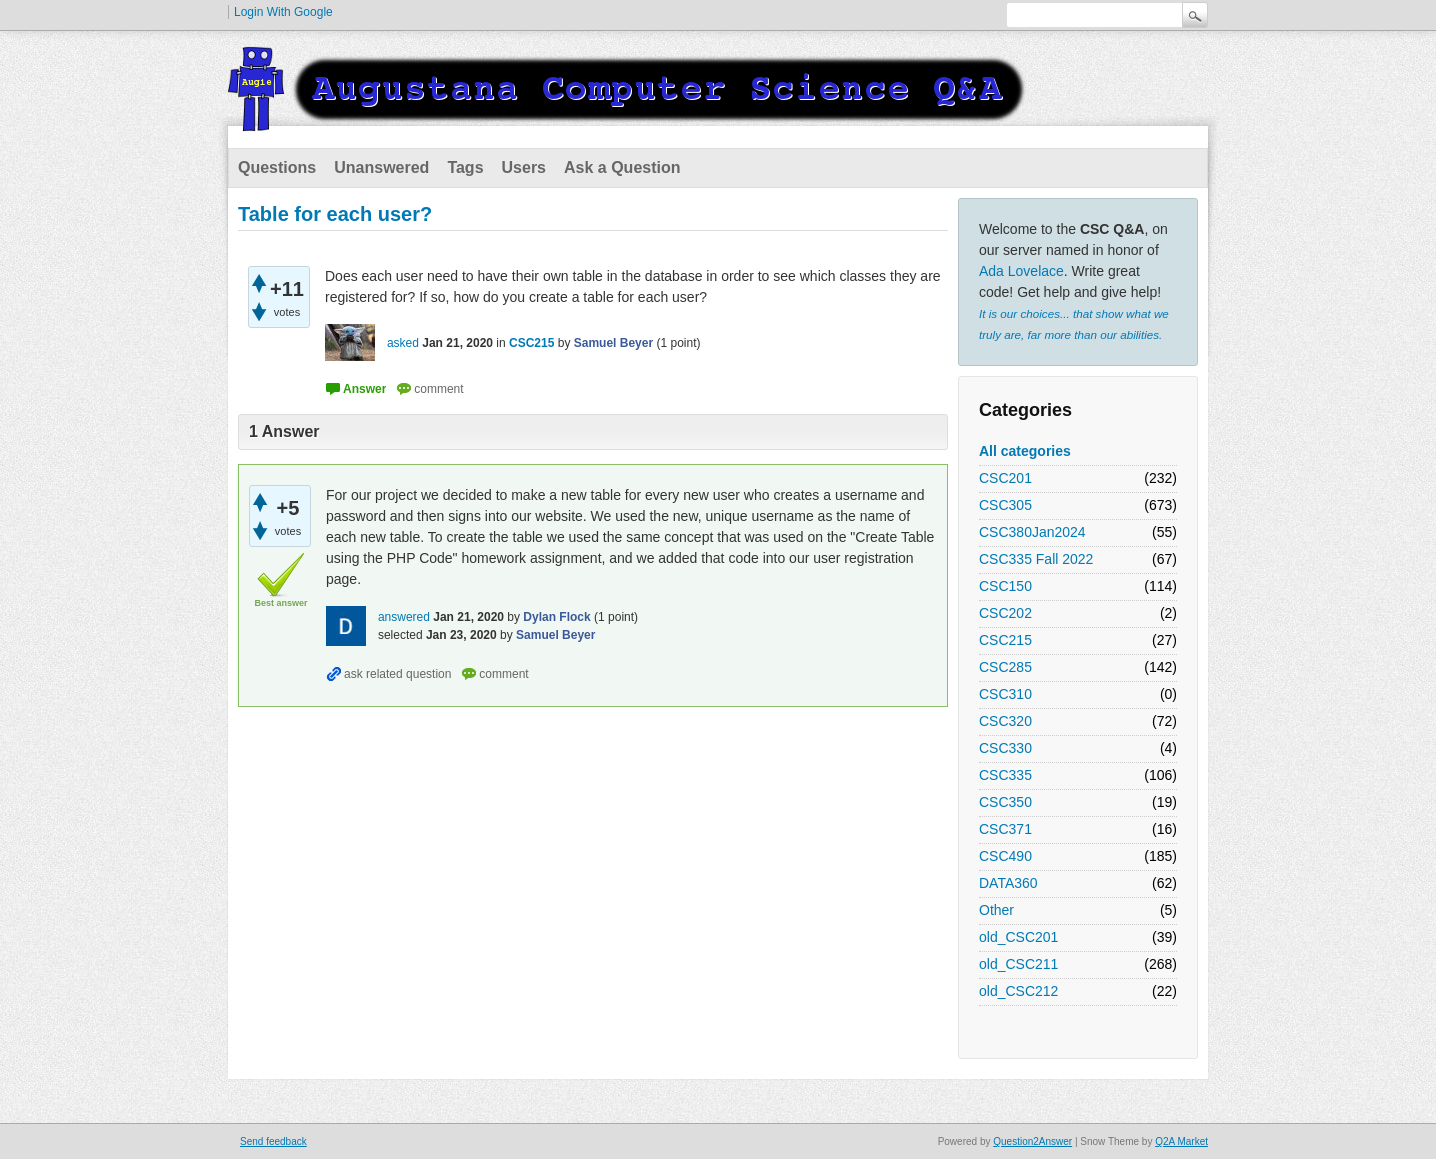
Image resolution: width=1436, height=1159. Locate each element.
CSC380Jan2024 (1032, 532)
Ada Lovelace (1021, 271)
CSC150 (1005, 586)
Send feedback (273, 1141)
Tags (465, 167)
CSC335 (1005, 775)
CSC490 (1005, 856)
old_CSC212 (1018, 991)
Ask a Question (622, 167)
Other (996, 910)
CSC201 (1005, 478)
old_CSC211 (1018, 964)
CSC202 (1005, 613)
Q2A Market (1181, 1141)
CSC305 (1005, 505)
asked (403, 343)
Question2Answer (1032, 1141)
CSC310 (1005, 694)
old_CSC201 (1018, 937)
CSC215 (1005, 640)
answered (404, 617)
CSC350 (1005, 802)
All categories (1025, 451)
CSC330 (1005, 748)
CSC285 (1005, 667)
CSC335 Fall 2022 (1036, 559)
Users (524, 167)
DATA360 (1008, 883)
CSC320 (1005, 721)
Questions (277, 167)
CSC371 (1005, 829)
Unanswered (381, 167)
